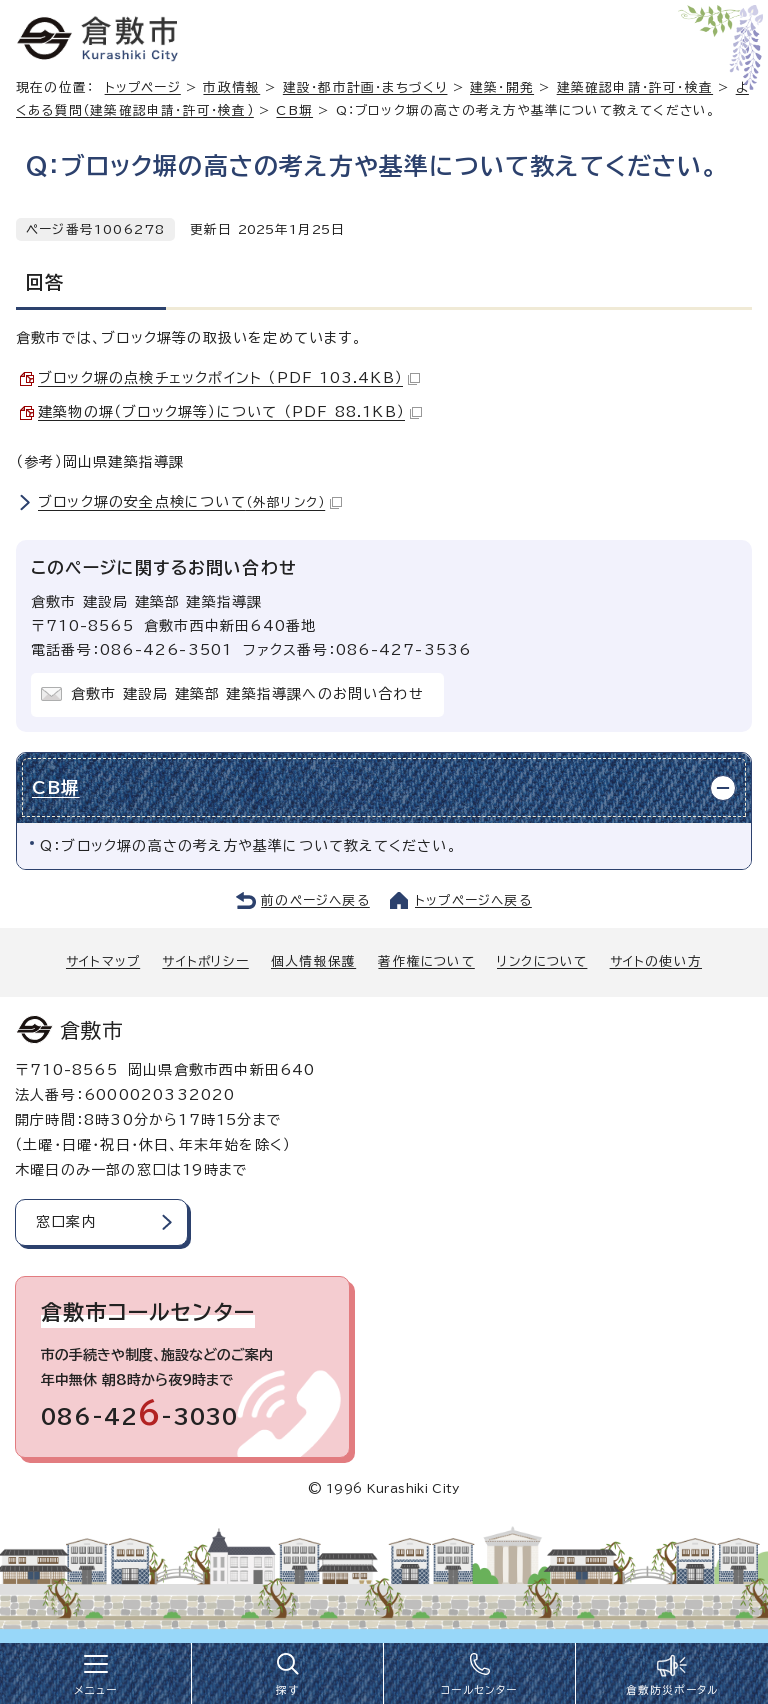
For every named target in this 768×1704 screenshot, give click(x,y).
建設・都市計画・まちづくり (365, 87)
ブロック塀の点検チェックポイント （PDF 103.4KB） (229, 378)
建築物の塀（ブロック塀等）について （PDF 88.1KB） (230, 412)
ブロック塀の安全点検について (190, 502)
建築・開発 (502, 87)
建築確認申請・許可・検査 (635, 87)
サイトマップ (103, 961)
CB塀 (294, 110)
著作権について (426, 961)
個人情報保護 (313, 961)
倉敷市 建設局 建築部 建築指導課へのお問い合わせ (247, 694)
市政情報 (231, 87)
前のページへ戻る (315, 900)
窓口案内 (66, 1222)
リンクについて (542, 961)
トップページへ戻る (473, 900)
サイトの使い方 (656, 961)
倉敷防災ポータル (672, 1690)
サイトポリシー (205, 961)
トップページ (143, 87)
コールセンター (479, 1690)
